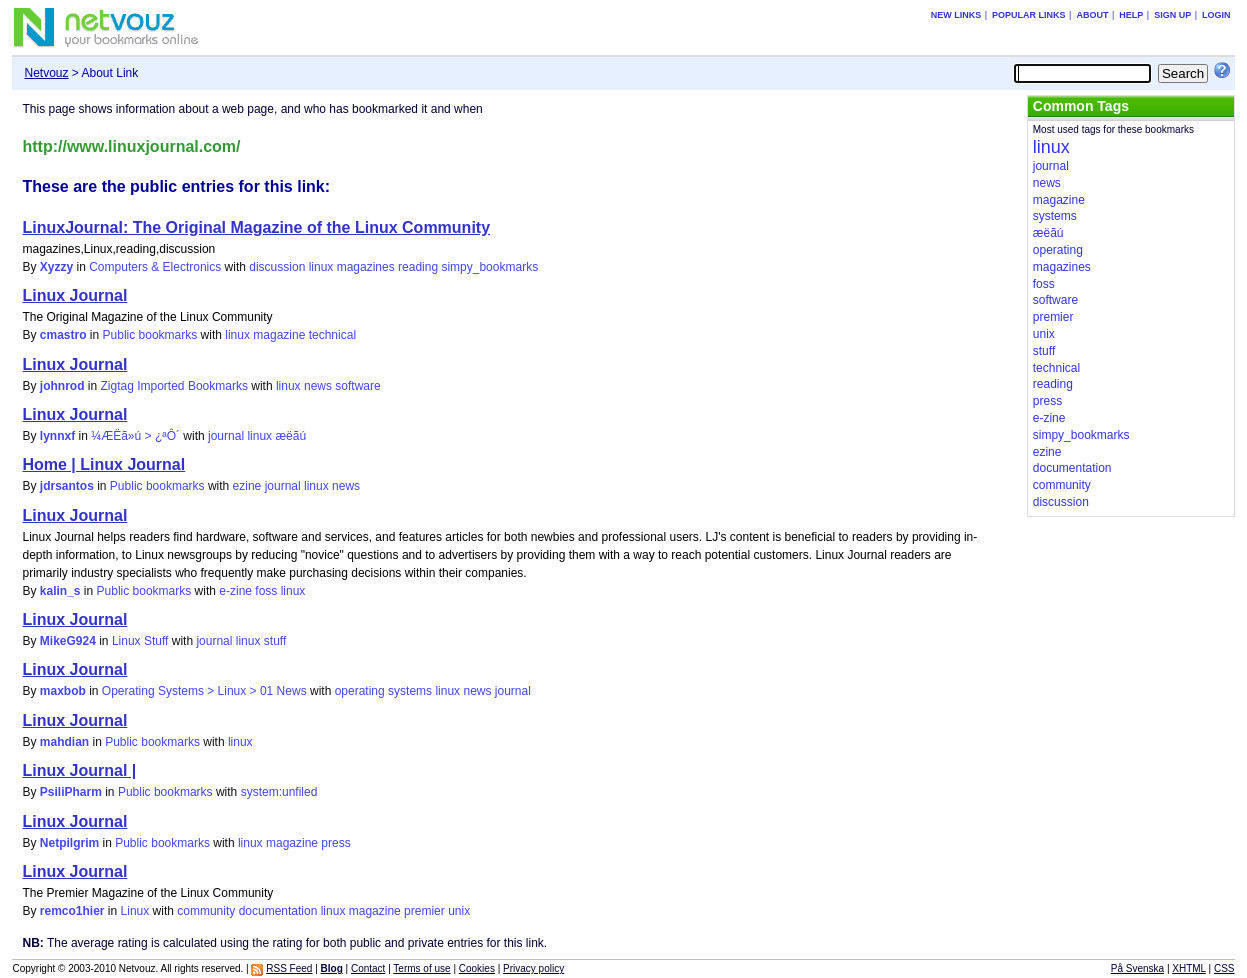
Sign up (1172, 15)
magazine (279, 335)
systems (410, 691)
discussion (277, 267)
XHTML (1189, 968)
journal (226, 436)
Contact (368, 968)
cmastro (63, 335)
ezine (247, 486)
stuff (275, 641)
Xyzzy (56, 267)
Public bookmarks (150, 335)
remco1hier (72, 911)
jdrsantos (67, 486)
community (206, 911)
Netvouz (46, 73)
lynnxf (57, 436)
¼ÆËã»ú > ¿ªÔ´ (135, 436)
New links (956, 15)
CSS (1224, 968)
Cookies (477, 968)
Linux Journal (74, 295)
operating (360, 691)
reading (418, 267)
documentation (278, 911)
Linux (135, 911)
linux (321, 267)
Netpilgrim (69, 843)
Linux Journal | (79, 770)
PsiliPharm (71, 792)
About (1092, 15)
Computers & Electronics (155, 267)
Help (1131, 15)
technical (332, 335)
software (357, 386)
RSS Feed (289, 968)
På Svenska (1137, 968)
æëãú (290, 436)
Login (1216, 15)
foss (266, 591)
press (335, 843)
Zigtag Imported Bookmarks (174, 386)
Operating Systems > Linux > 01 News (204, 691)
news (318, 386)
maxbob (63, 691)
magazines (366, 267)
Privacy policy (533, 968)
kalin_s (60, 591)
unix (459, 911)
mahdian (64, 742)
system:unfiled (279, 792)
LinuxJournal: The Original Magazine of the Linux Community (256, 227)
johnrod (62, 386)
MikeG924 (68, 641)
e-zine (235, 591)
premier (424, 911)
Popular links (1029, 15)
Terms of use (421, 968)
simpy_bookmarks (489, 267)
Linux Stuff (140, 641)
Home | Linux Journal (103, 464)
